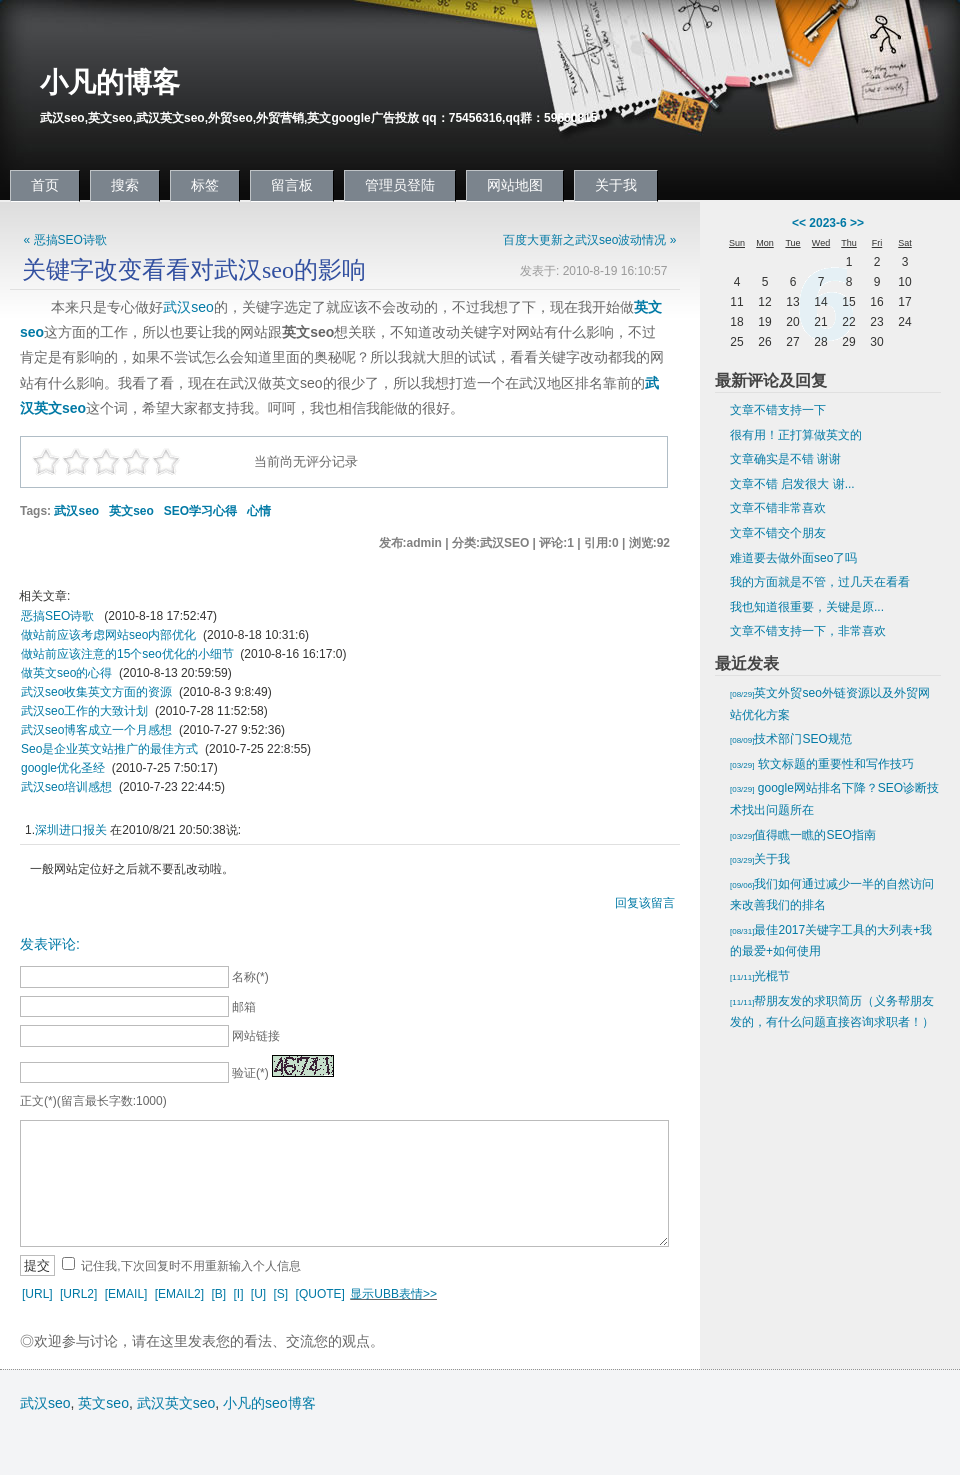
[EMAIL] (126, 1294)
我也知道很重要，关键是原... (807, 607)
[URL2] (78, 1294)
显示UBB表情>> (393, 1294)
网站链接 (256, 1036)
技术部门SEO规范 (791, 739)
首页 (45, 185)
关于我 (616, 185)
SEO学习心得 (200, 511)
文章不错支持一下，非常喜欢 (808, 631)
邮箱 (244, 1007)
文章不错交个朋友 (778, 533)
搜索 (125, 185)
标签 (205, 185)
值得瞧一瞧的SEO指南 (803, 835)
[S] (281, 1294)
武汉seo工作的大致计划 (84, 711)
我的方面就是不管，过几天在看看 (820, 582)
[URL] (37, 1294)
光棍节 (760, 976)
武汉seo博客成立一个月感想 (96, 730)
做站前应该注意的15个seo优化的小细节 (127, 654)
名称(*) (250, 977)
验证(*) (250, 1073)
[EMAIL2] (179, 1294)
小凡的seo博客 (269, 1403)
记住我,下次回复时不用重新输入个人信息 (190, 1266)
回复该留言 (645, 903)
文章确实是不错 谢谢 (785, 459)
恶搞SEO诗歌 (59, 616)
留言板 (292, 185)
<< (799, 223)
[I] (238, 1294)
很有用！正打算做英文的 (796, 435)
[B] (218, 1294)
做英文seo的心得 (66, 673)
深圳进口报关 (71, 830)
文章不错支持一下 (778, 410)
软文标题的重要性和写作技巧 (822, 764)
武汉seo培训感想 (66, 787)
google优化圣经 (63, 768)
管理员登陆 (400, 185)
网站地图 (515, 185)
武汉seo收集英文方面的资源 (96, 692)
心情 (259, 511)
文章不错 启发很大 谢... (792, 484)
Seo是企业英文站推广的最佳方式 (109, 749)
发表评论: (50, 944)
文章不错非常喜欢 (778, 508)
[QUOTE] (320, 1294)
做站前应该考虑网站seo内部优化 (108, 635)
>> (857, 223)
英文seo (131, 511)
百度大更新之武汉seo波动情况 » (589, 240)
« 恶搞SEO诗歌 (65, 240)
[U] (258, 1294)
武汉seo (188, 307)
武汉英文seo (176, 1403)
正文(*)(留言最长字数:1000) (93, 1101)
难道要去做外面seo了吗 (793, 558)
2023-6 (827, 223)
